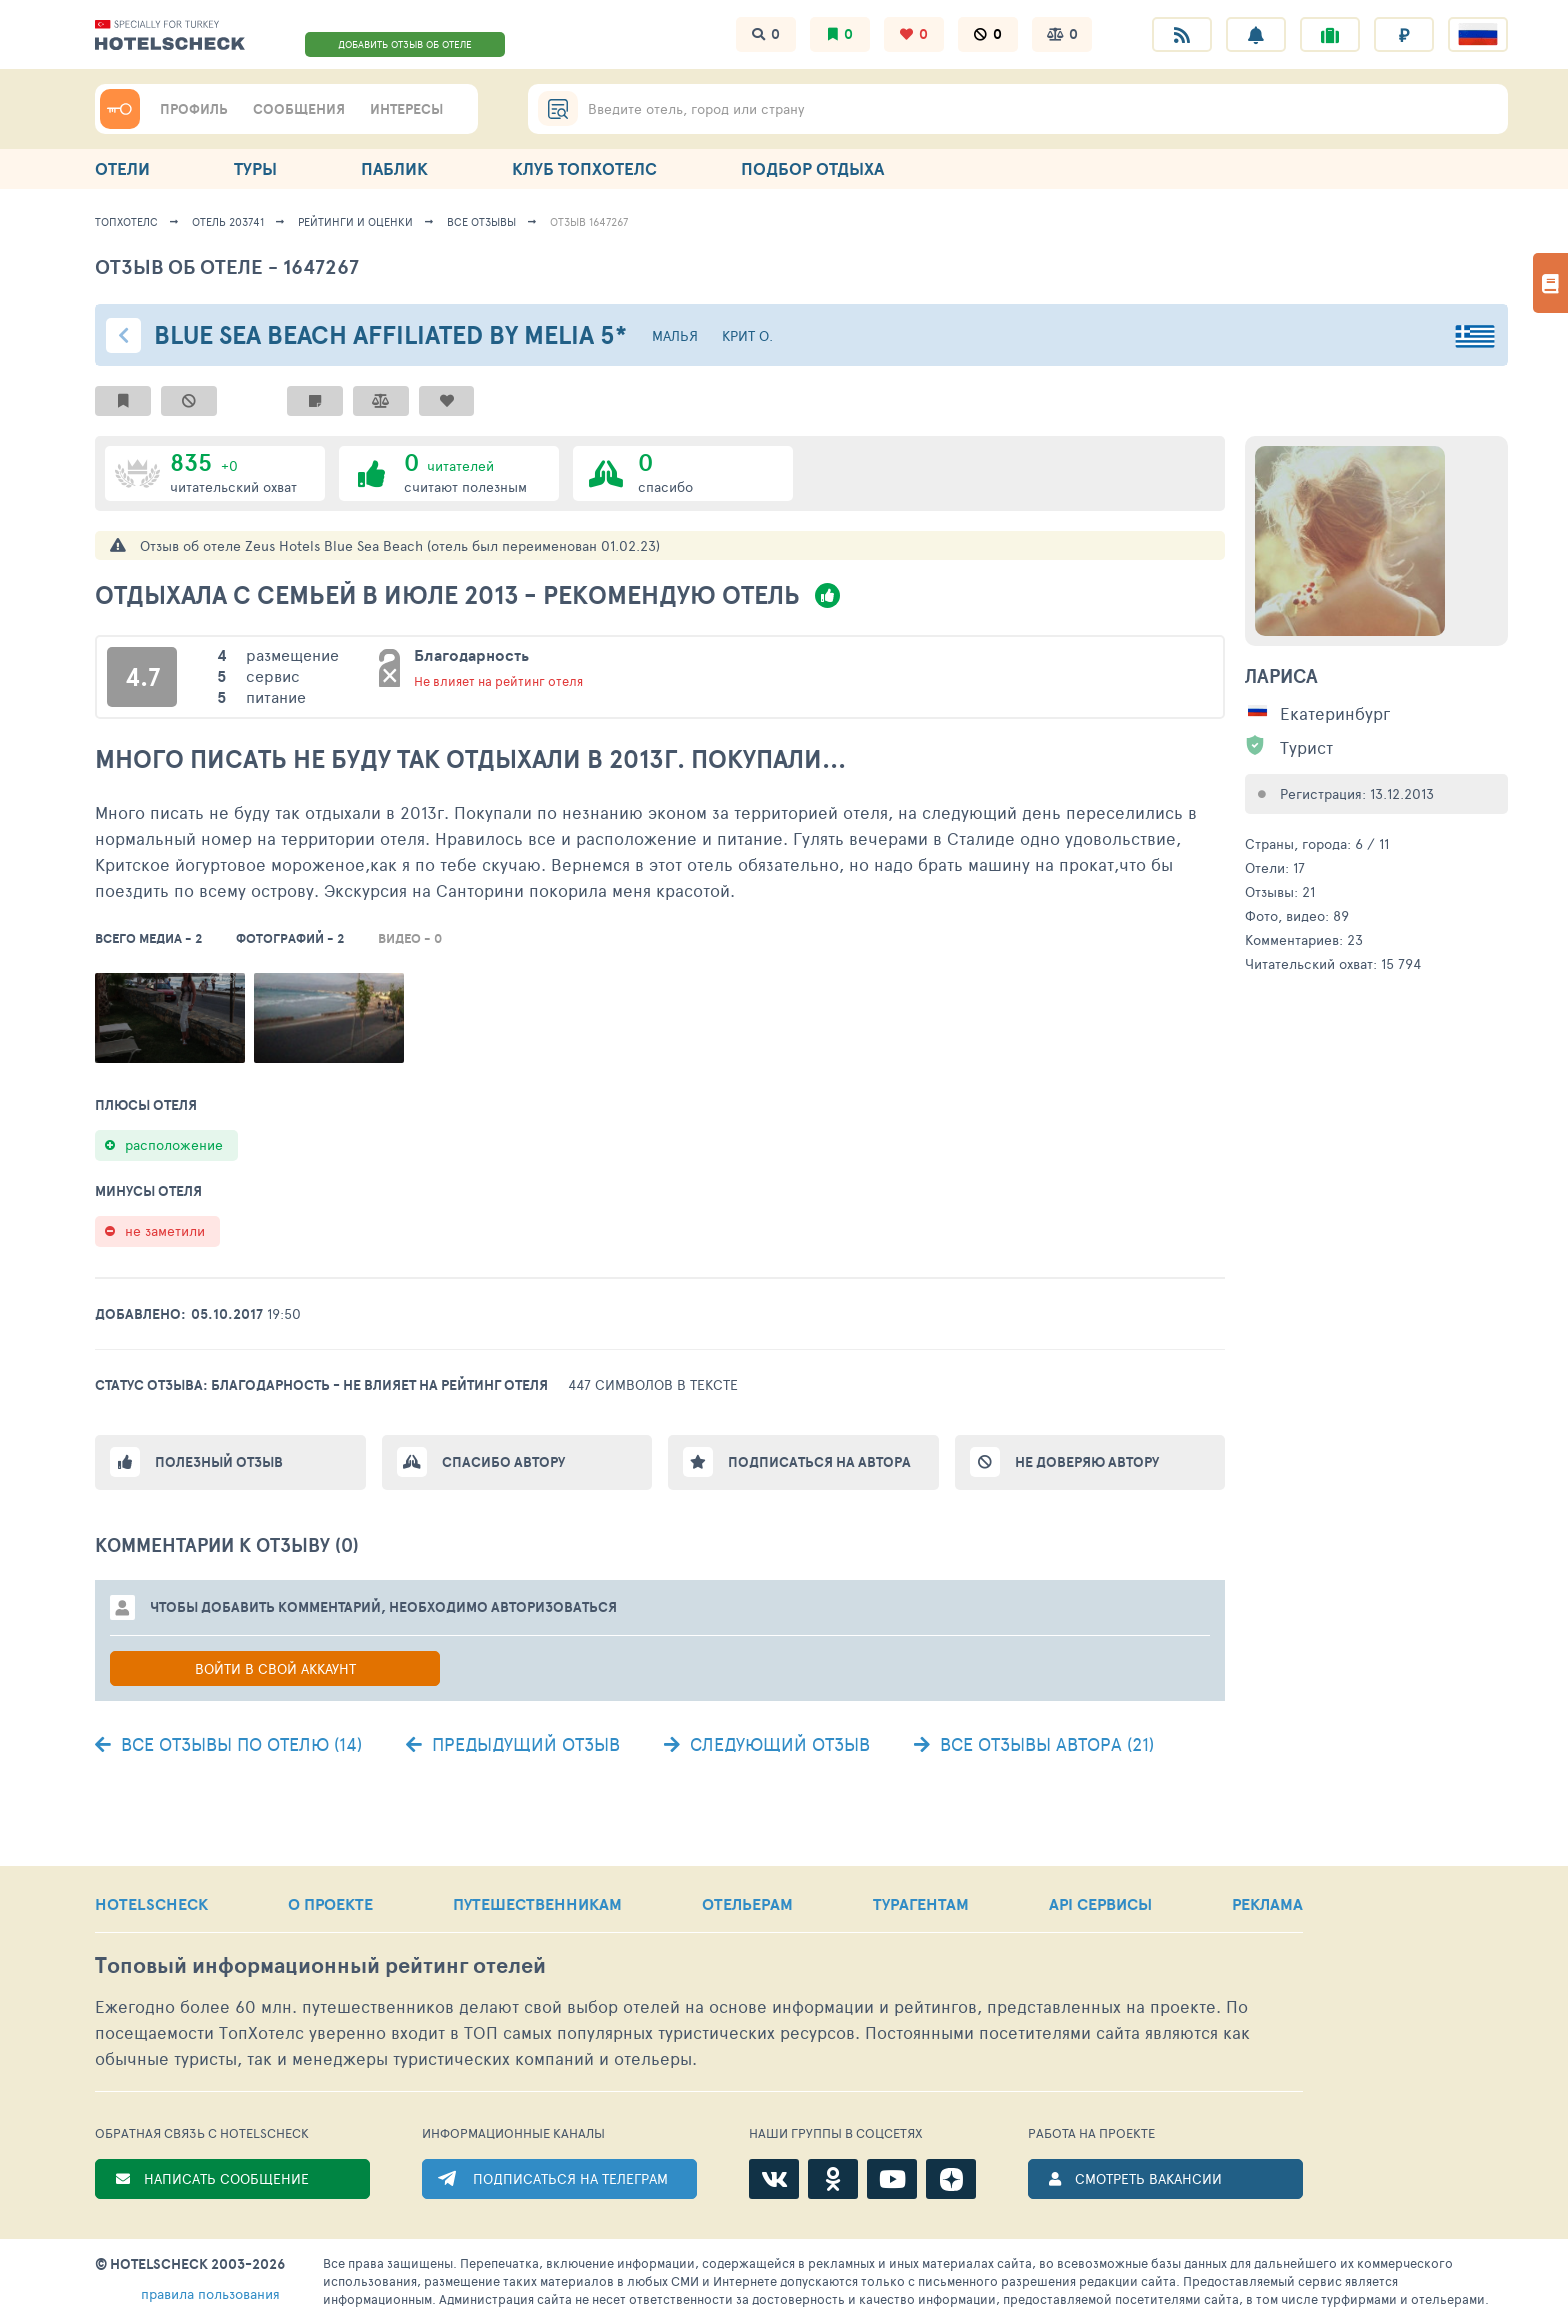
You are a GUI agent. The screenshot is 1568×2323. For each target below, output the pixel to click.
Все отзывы (481, 221)
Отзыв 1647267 (589, 221)
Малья (675, 335)
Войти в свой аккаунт (275, 1668)
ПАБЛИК (394, 168)
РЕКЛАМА (1267, 1904)
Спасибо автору (503, 1462)
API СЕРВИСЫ (1100, 1904)
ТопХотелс (126, 221)
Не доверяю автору (1087, 1462)
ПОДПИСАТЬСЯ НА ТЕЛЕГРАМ (570, 2178)
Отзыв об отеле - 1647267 (227, 266)
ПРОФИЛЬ (194, 109)
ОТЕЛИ (122, 168)
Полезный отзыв (219, 1462)
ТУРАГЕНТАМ (921, 1904)
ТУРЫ (255, 168)
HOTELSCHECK (151, 1904)
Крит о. (747, 335)
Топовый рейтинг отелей (320, 1965)
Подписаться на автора (819, 1462)
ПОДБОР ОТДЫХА (812, 168)
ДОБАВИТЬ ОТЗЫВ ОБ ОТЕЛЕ (405, 44)
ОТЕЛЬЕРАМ (747, 1904)
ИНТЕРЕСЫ (406, 109)
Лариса (1281, 676)
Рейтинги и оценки (355, 221)
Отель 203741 (228, 221)
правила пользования (210, 2293)
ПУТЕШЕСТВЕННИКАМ (537, 1904)
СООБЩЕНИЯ (299, 109)
